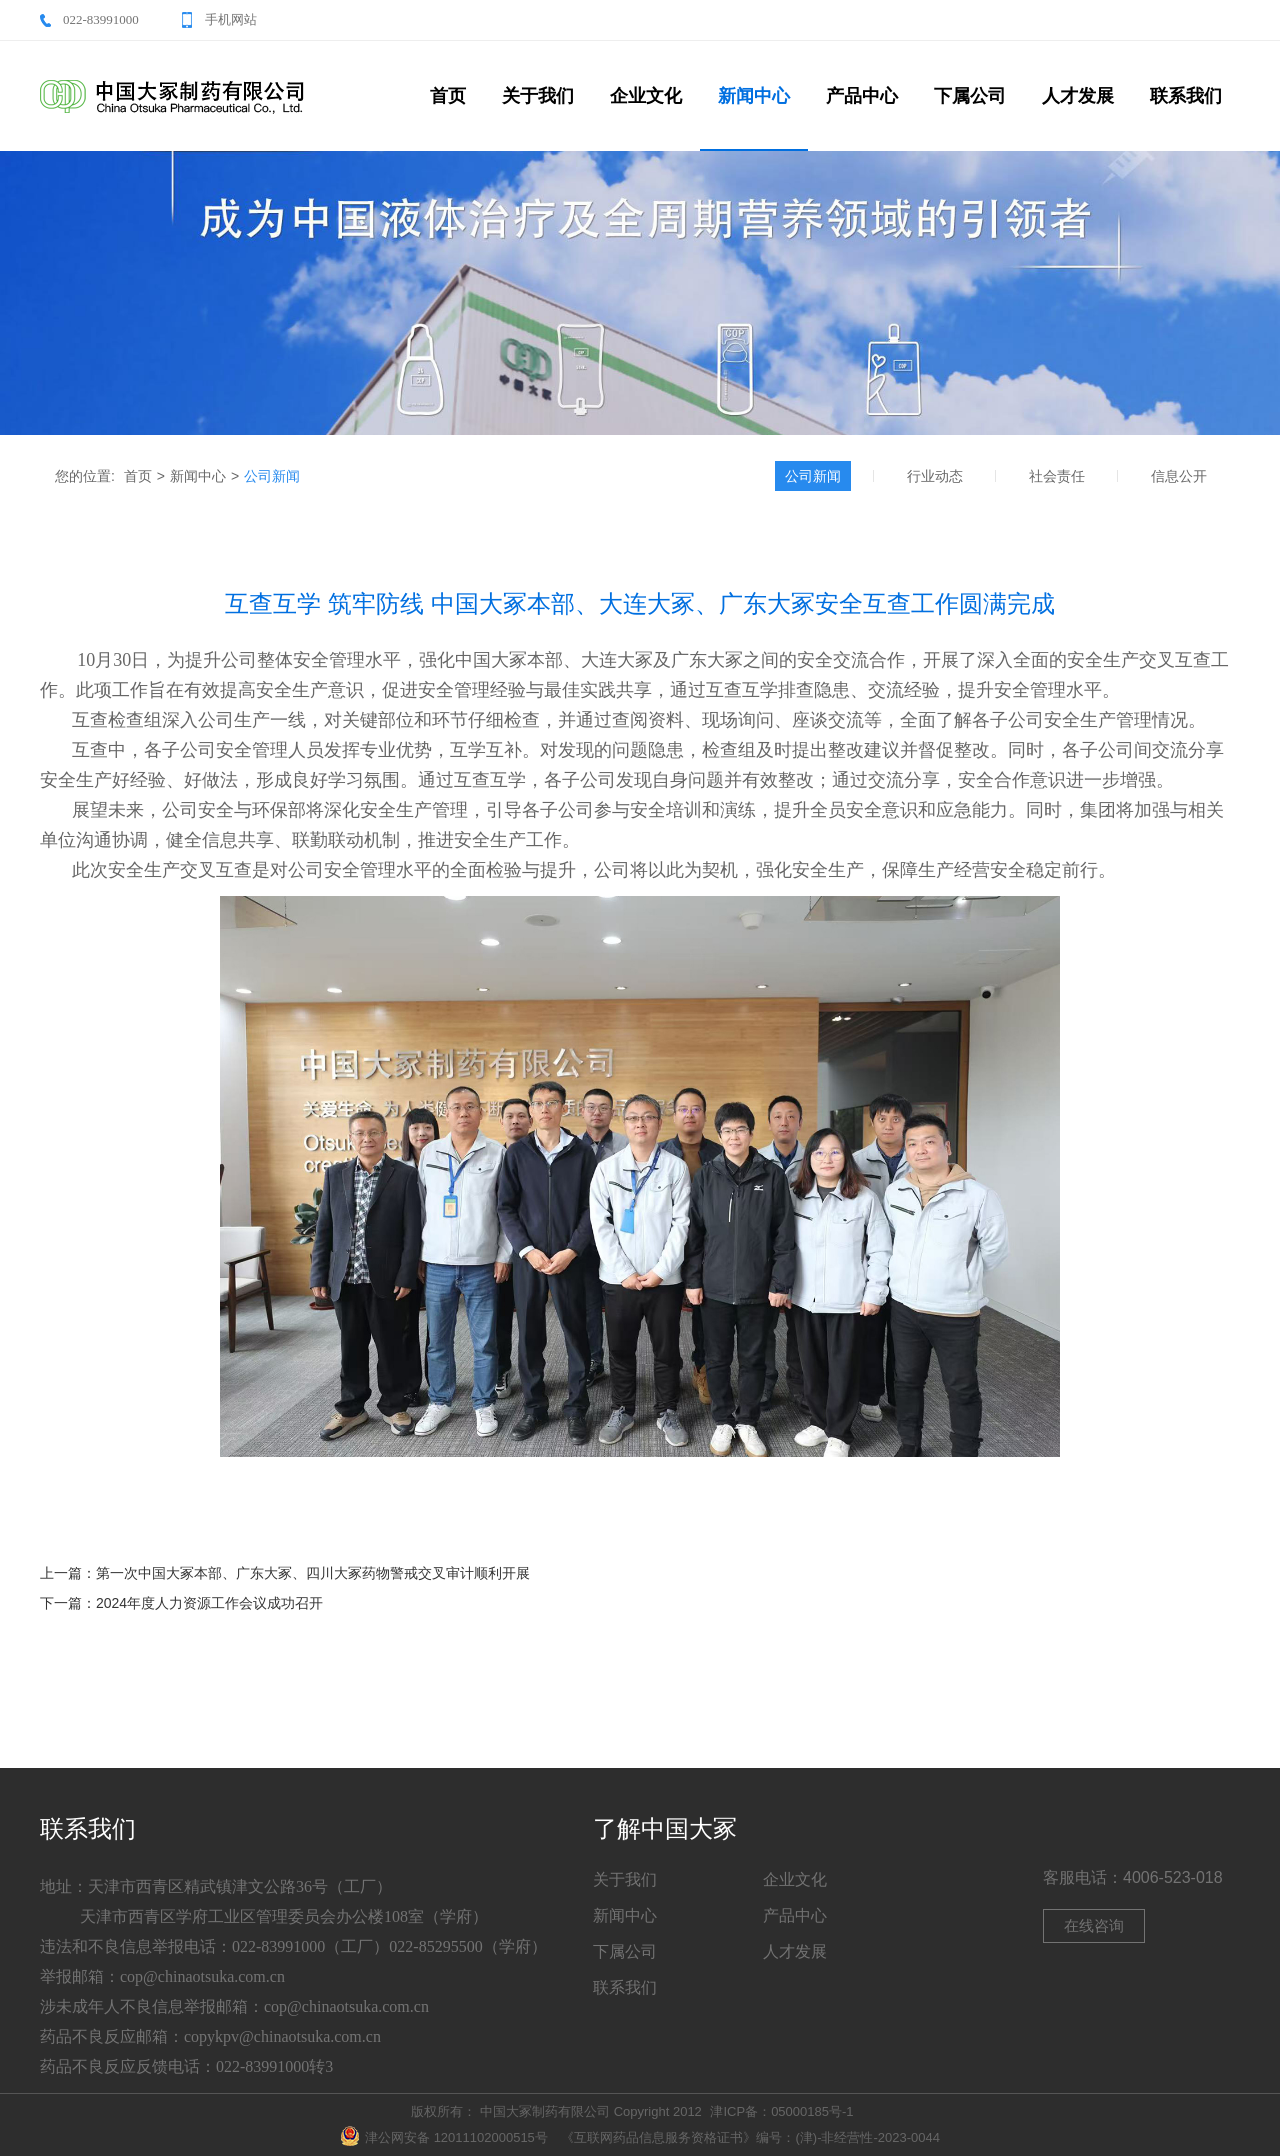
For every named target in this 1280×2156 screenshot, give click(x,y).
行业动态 (935, 476)
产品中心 (862, 96)
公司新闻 (272, 476)
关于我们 (538, 96)
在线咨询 (1094, 1925)
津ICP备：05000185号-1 (781, 2111)
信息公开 (1179, 476)
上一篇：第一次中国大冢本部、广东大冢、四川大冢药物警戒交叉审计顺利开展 (285, 1573)
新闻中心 (754, 96)
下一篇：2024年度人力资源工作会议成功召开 (181, 1603)
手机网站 (231, 19)
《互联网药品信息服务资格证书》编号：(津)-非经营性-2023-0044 (750, 2137)
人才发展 (1078, 96)
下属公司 (970, 96)
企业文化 (646, 96)
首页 (448, 96)
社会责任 (1057, 476)
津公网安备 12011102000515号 (444, 2137)
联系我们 (1186, 96)
